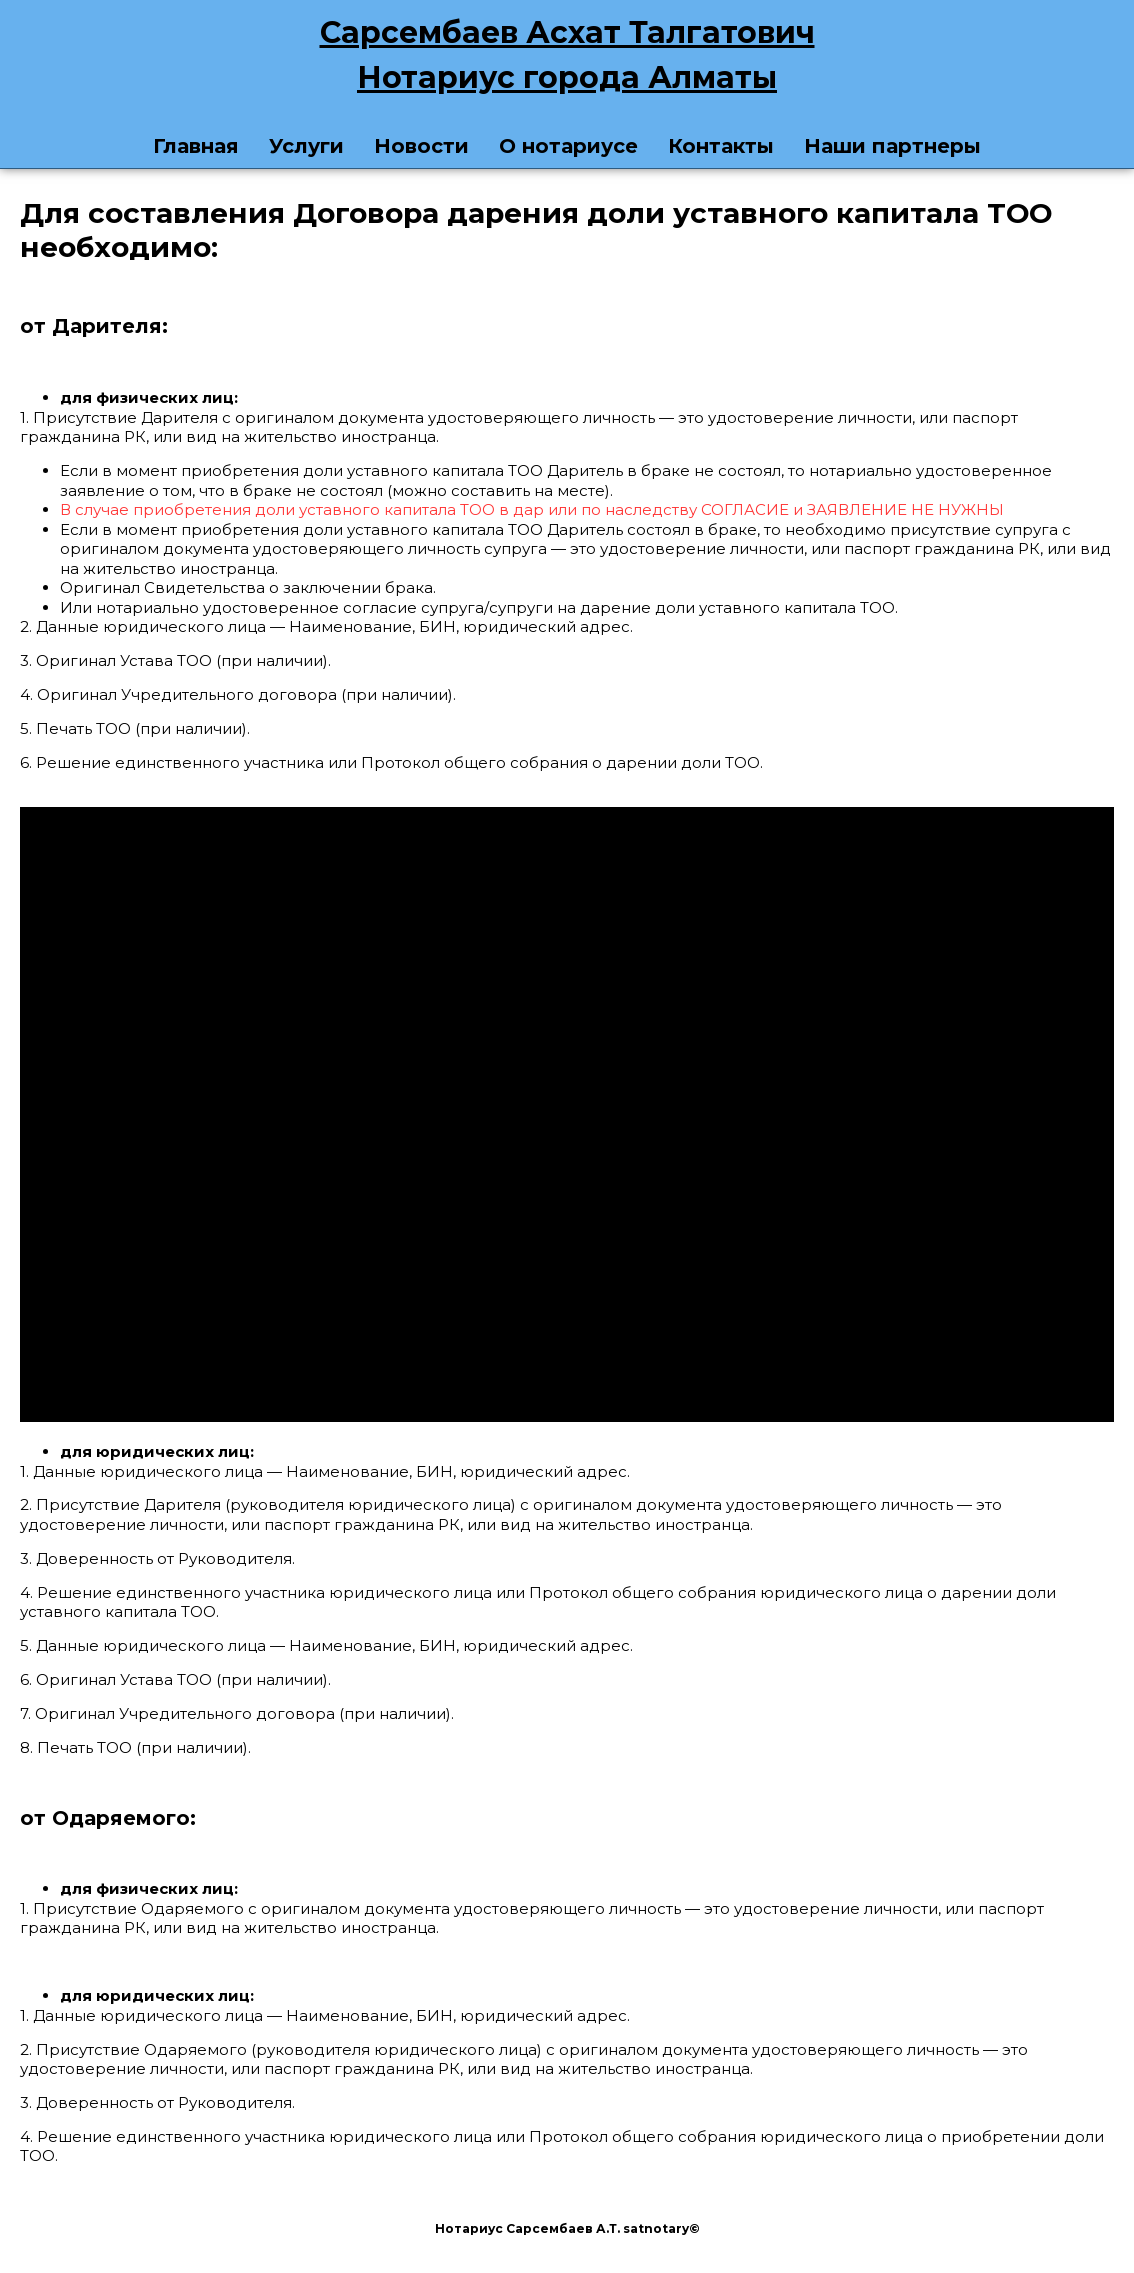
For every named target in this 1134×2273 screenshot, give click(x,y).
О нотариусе (568, 146)
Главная (196, 146)
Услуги (306, 146)
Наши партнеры (892, 146)
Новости (421, 146)
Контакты (721, 146)
